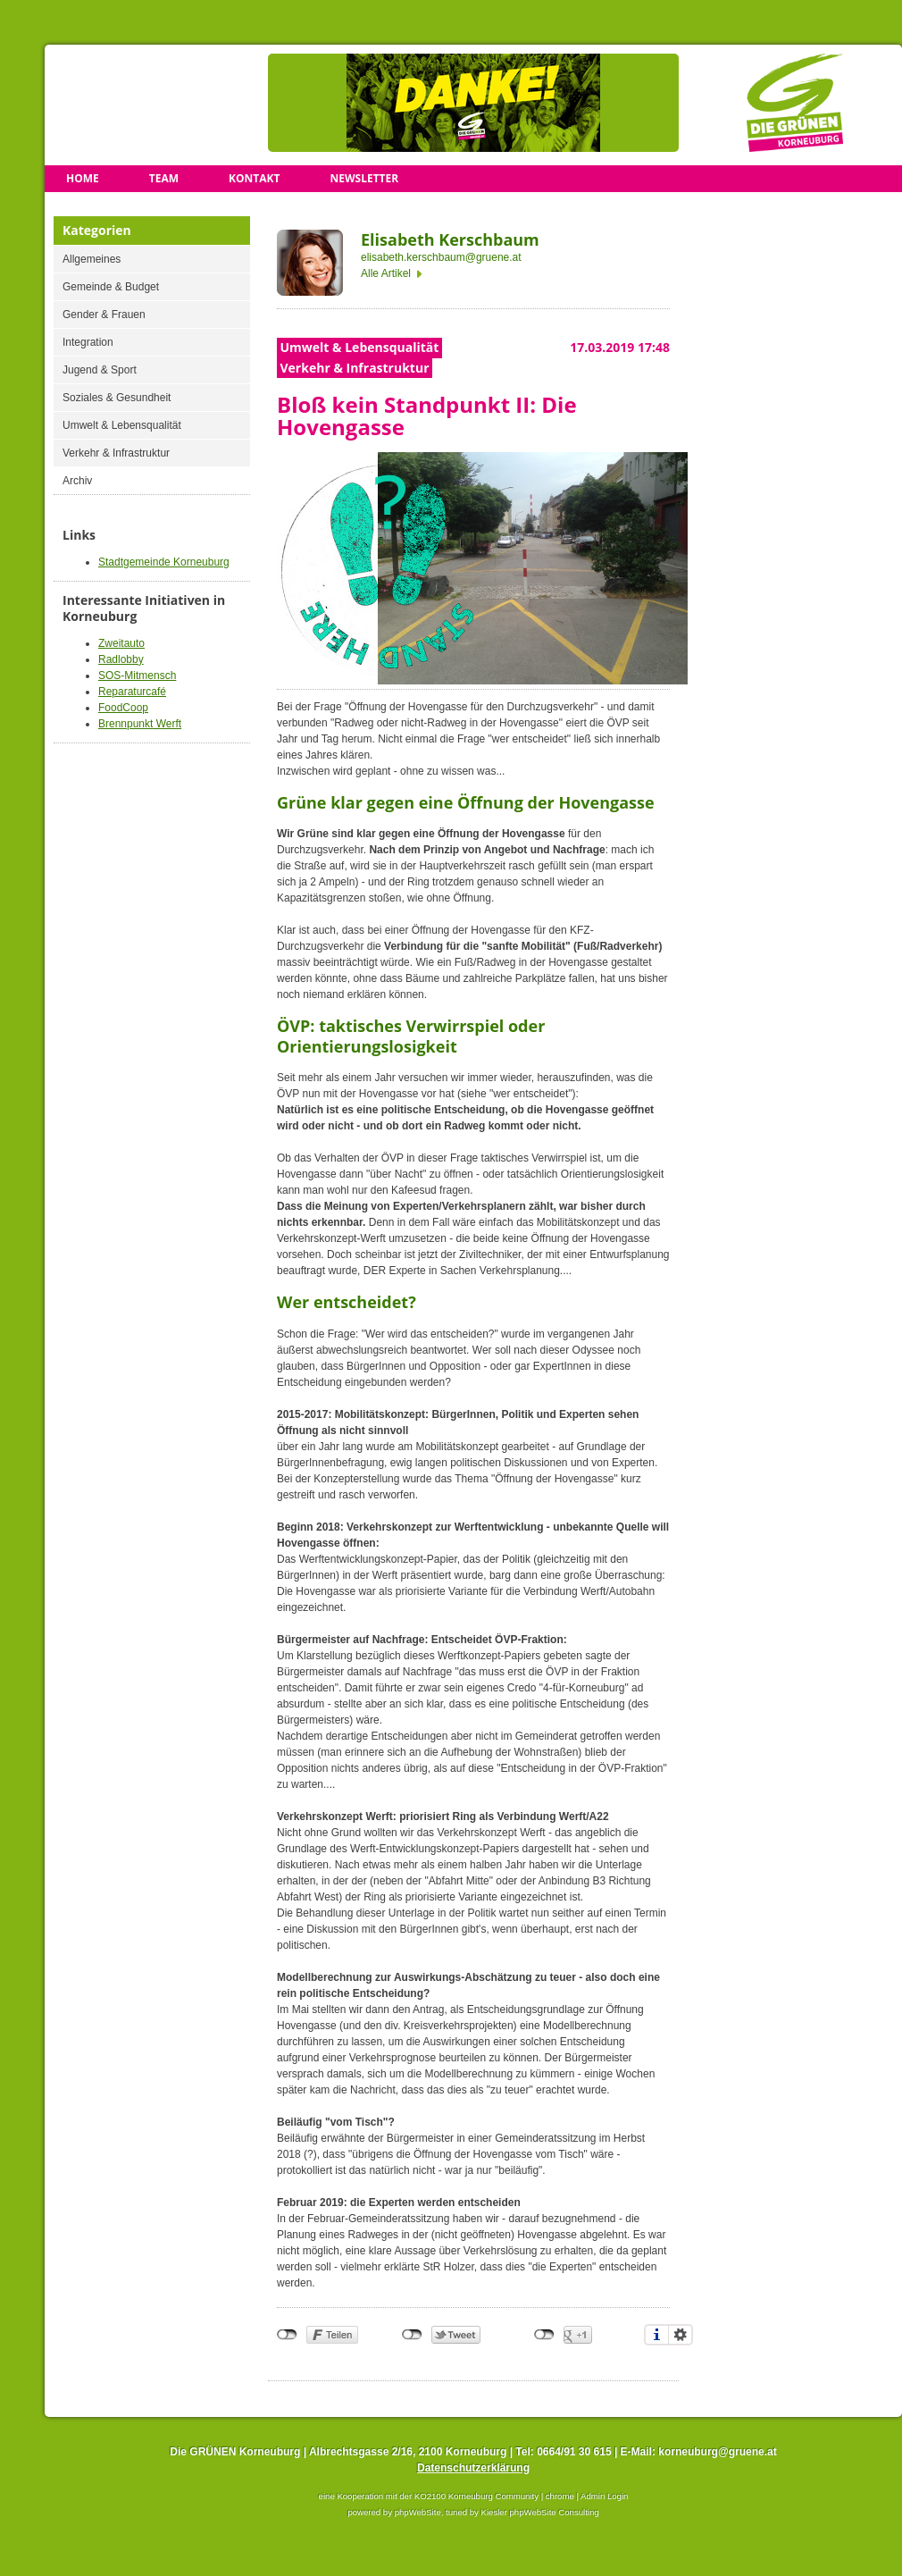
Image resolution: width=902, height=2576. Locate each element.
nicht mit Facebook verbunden (287, 2334)
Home (82, 178)
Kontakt (254, 178)
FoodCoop (123, 707)
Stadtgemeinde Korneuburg (164, 562)
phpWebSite (418, 2512)
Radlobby (121, 659)
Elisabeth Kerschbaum (450, 239)
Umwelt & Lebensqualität (122, 425)
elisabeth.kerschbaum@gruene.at (441, 257)
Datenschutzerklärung (473, 2468)
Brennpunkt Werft (139, 723)
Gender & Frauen (104, 314)
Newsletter (364, 178)
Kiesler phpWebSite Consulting (540, 2512)
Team (164, 178)
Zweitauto (121, 643)
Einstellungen (680, 2334)
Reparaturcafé (132, 691)
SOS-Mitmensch (137, 675)
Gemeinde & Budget (111, 287)
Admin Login (604, 2496)
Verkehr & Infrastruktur (116, 453)
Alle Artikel (386, 273)
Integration (88, 342)
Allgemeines (92, 259)
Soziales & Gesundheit (117, 397)
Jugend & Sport (100, 370)
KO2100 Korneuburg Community (476, 2496)
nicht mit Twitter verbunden (412, 2334)
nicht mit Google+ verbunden (544, 2334)
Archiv (77, 480)
